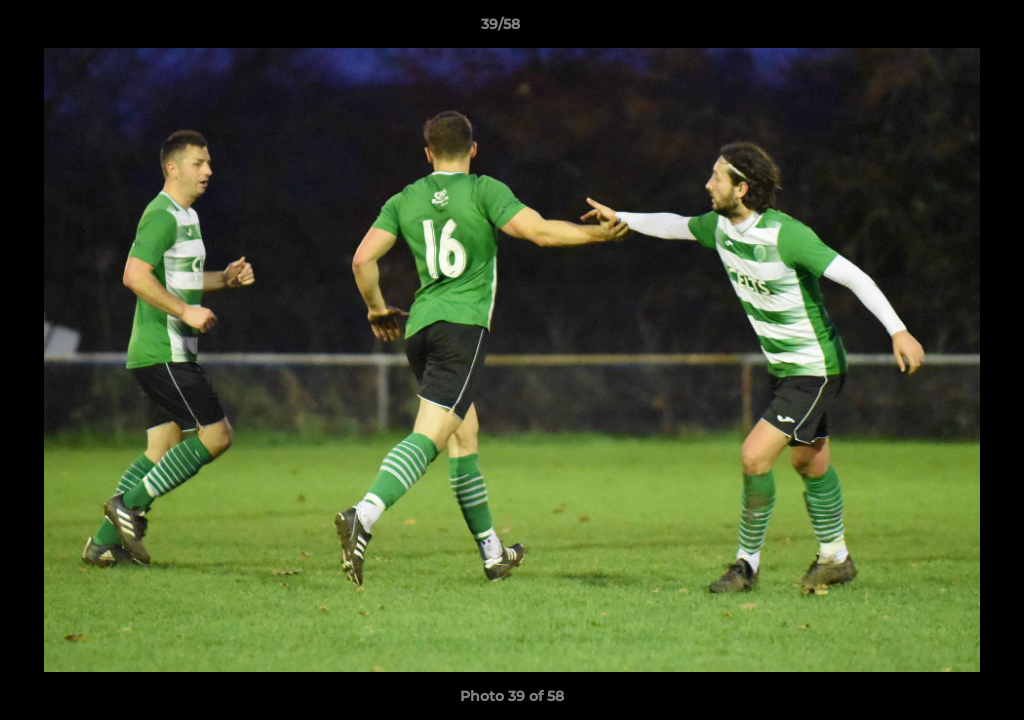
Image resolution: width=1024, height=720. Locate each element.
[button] (940, 29)
